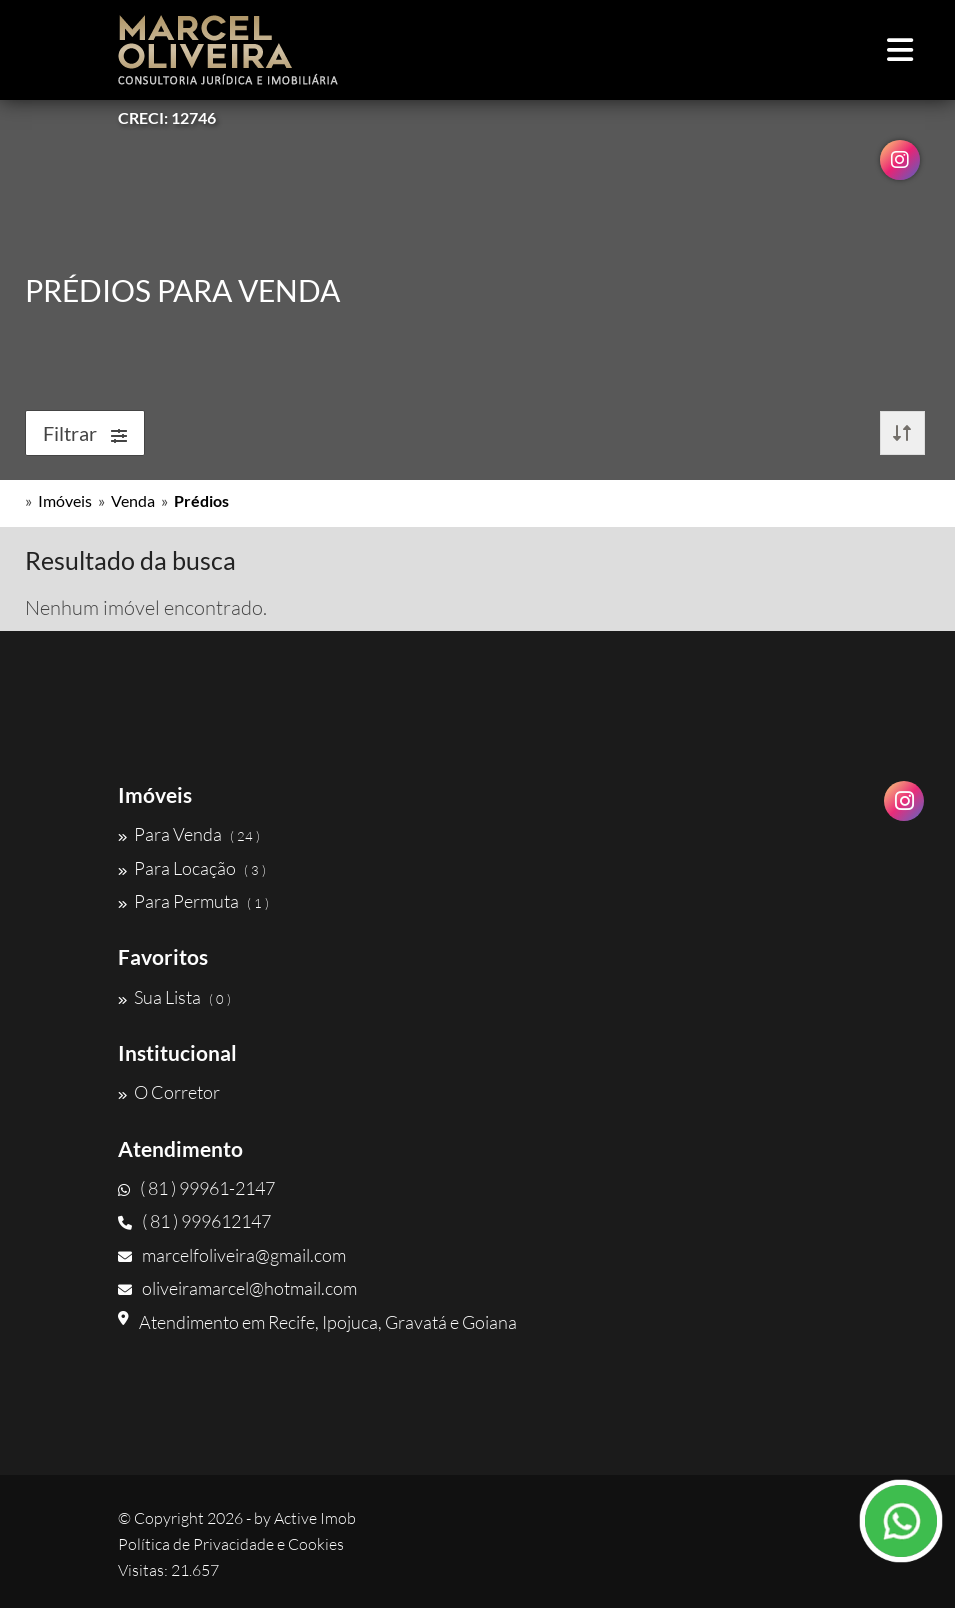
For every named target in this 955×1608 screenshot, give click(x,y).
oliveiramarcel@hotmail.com (237, 1288)
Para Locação (192, 868)
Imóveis (65, 500)
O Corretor (169, 1092)
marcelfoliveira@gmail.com (232, 1255)
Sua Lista (174, 997)
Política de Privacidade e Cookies (231, 1544)
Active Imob (315, 1518)
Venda (133, 500)
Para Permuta (193, 901)
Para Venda (189, 834)
